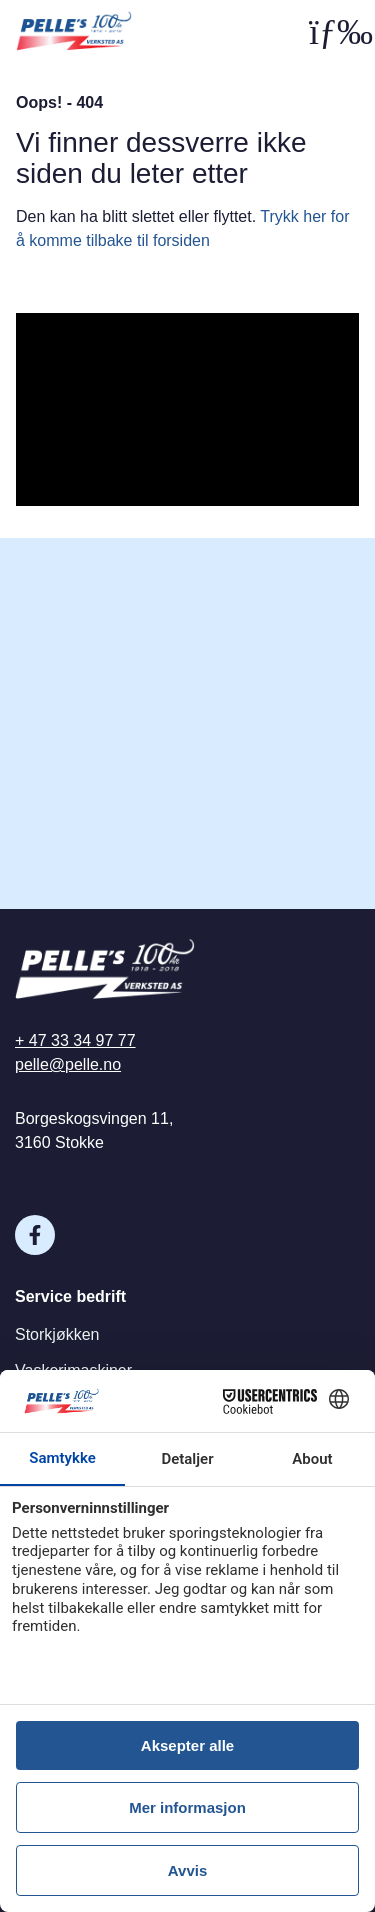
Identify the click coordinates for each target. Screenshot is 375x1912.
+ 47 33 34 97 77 (75, 1040)
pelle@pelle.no (68, 1064)
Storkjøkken (57, 1334)
